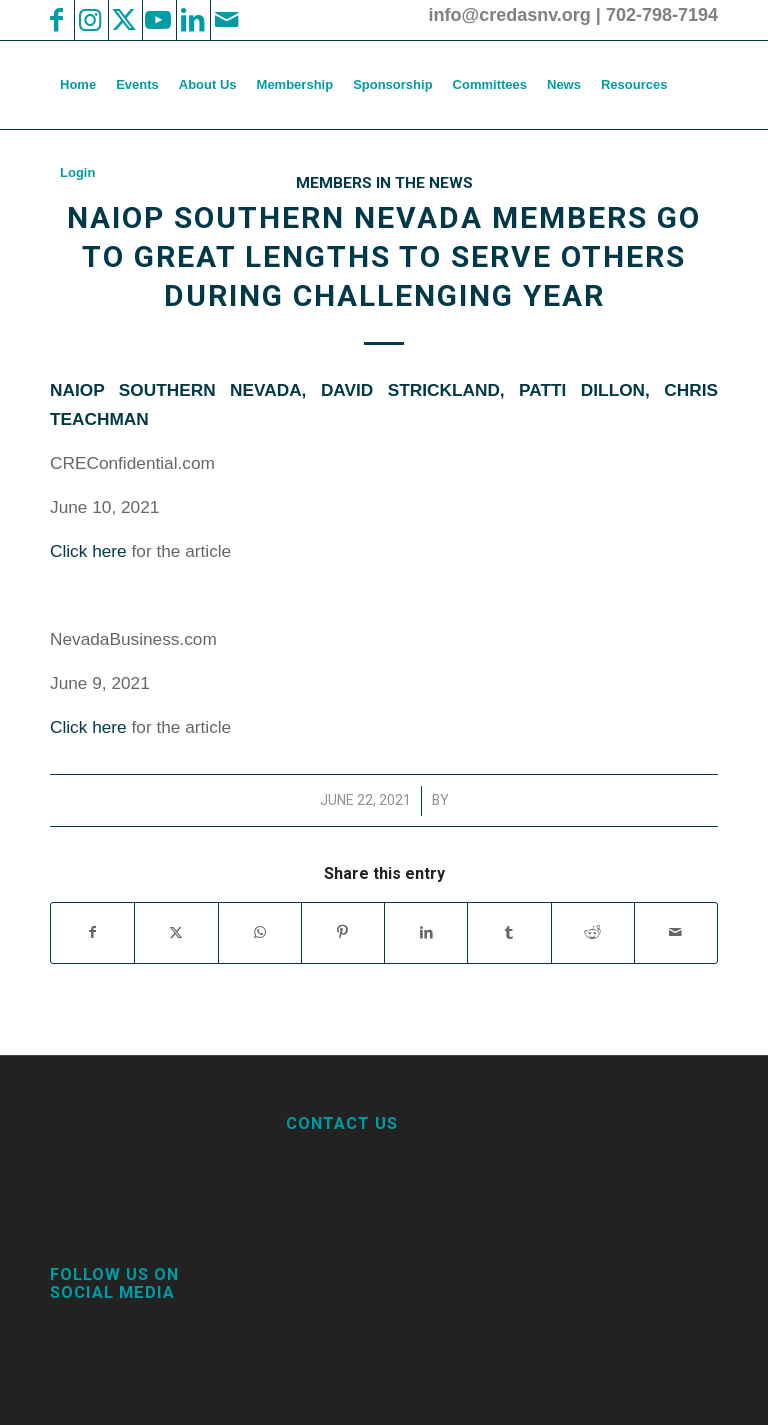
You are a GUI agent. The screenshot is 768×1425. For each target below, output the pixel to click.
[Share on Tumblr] (509, 932)
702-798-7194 (662, 15)
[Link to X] (124, 20)
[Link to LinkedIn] (192, 20)
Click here (88, 551)
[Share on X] (176, 932)
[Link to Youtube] (158, 20)
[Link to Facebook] (56, 20)
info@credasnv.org (510, 15)
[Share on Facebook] (92, 932)
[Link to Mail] (226, 20)
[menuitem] (78, 85)
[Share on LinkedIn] (426, 932)
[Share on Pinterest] (343, 932)
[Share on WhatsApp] (260, 932)
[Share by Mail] (676, 932)
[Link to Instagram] (90, 20)
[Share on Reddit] (593, 932)
